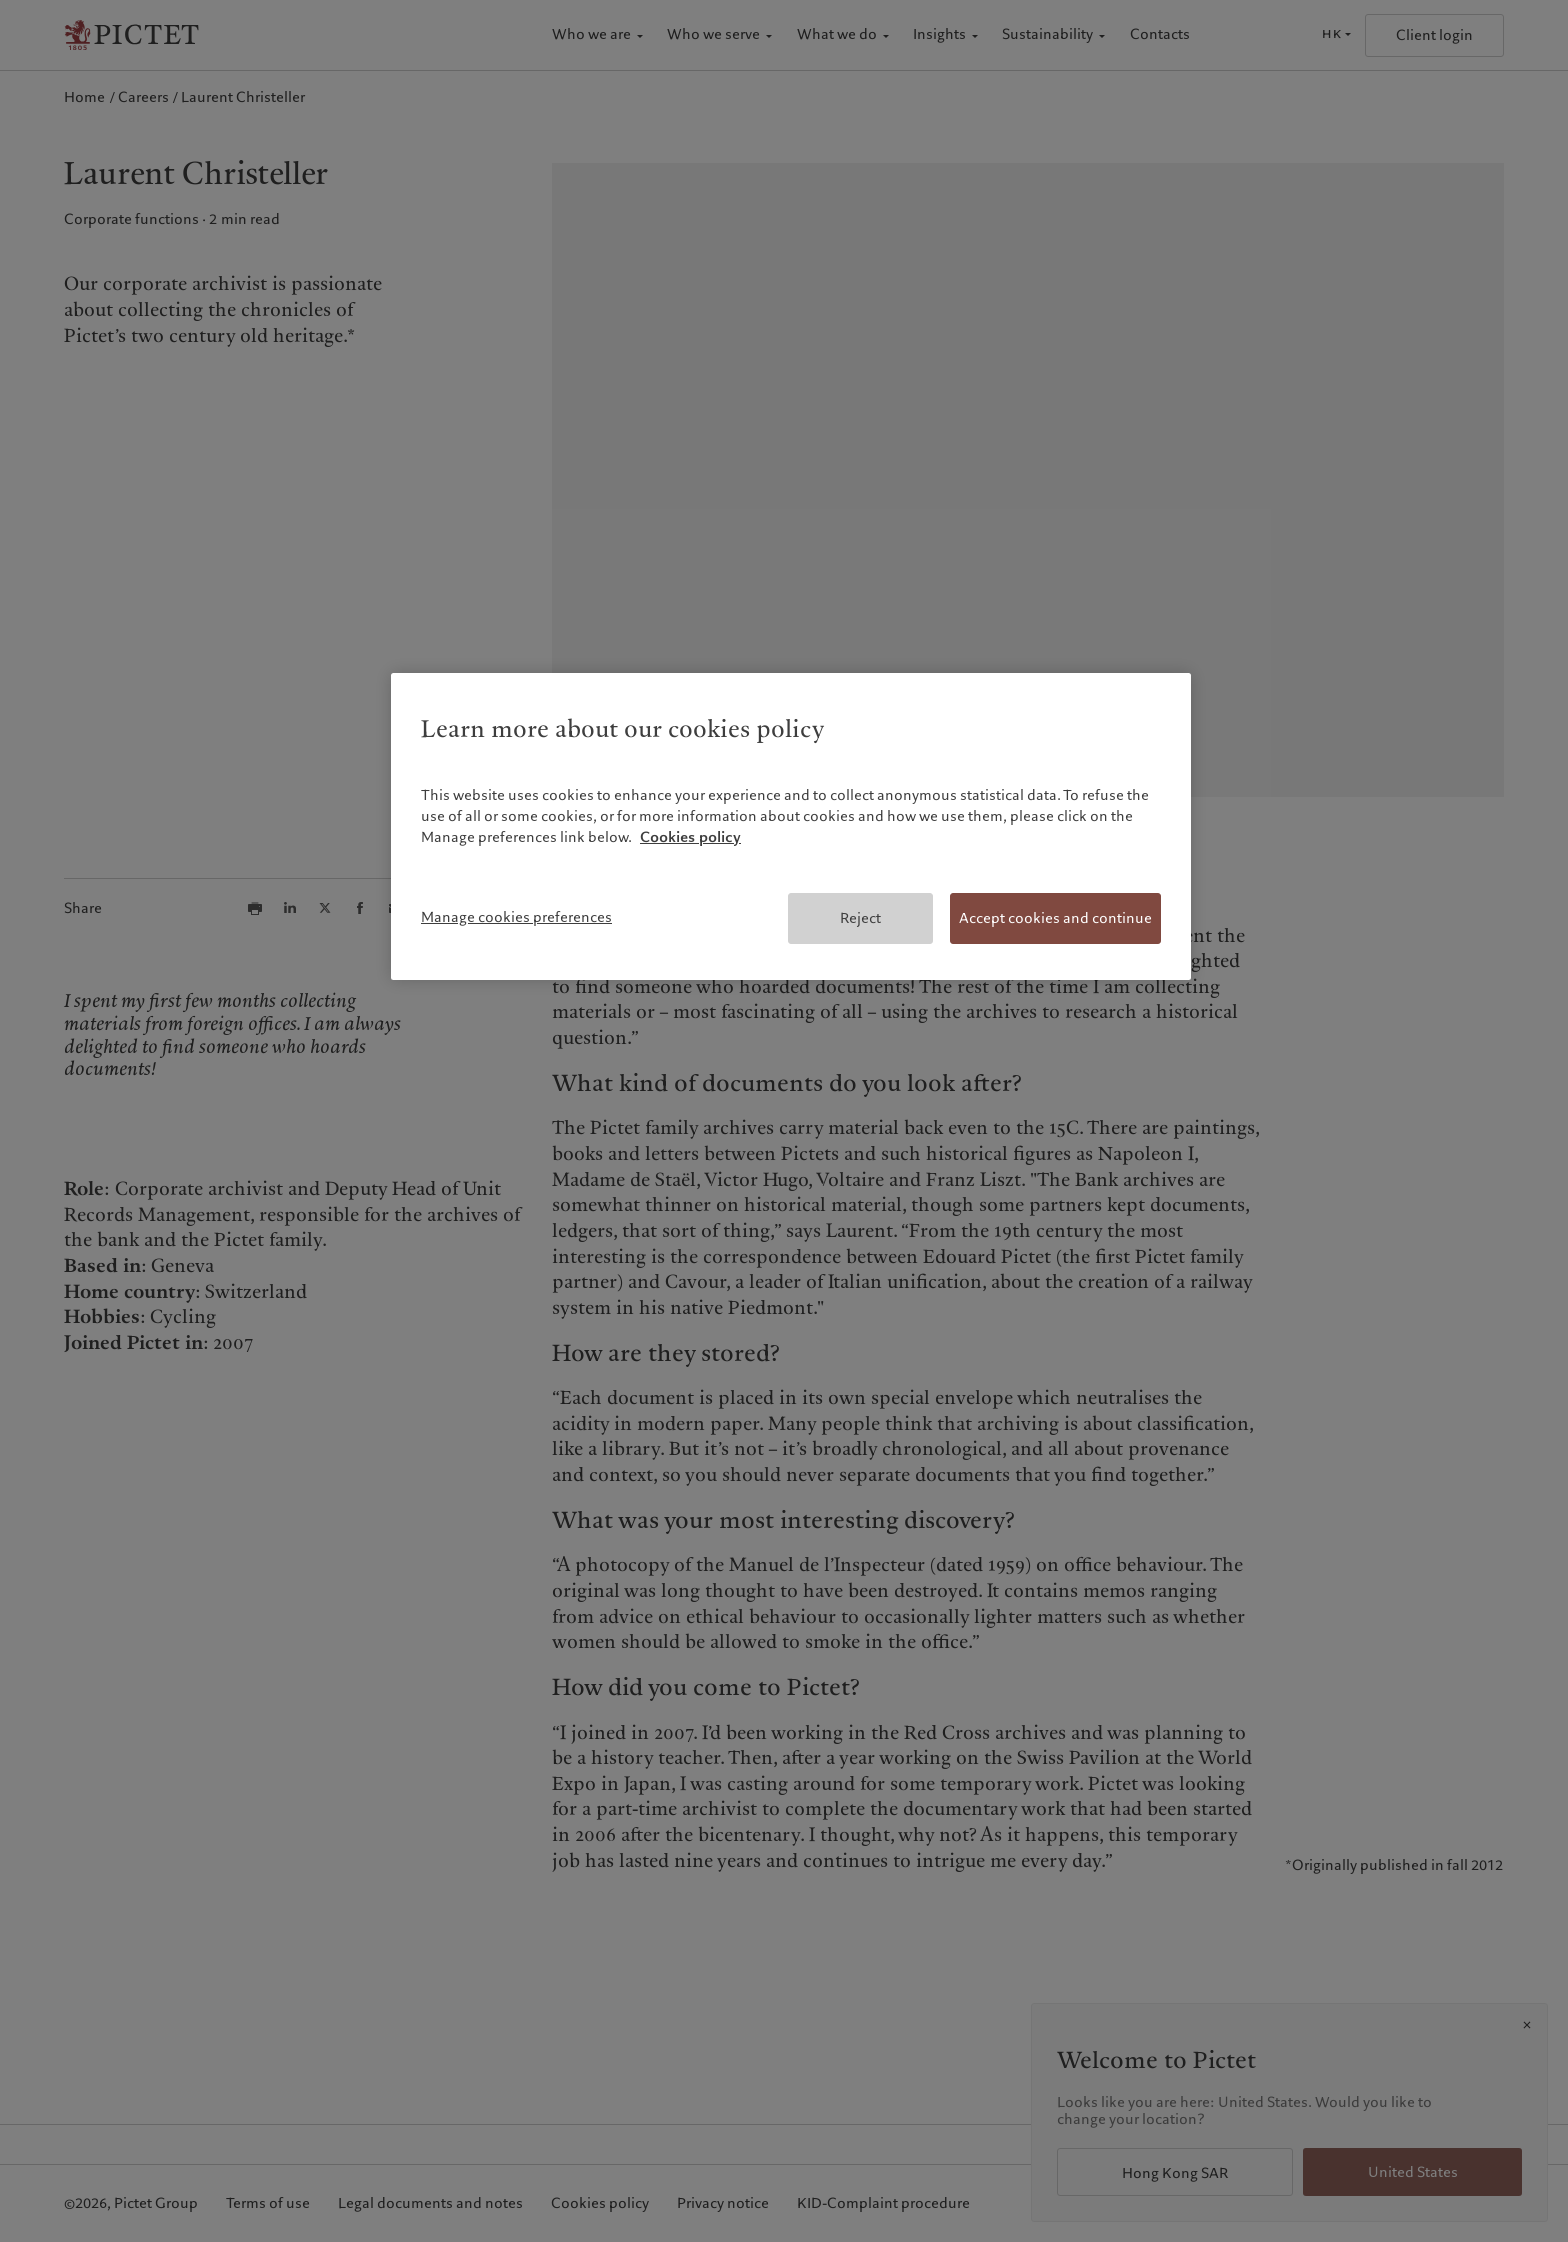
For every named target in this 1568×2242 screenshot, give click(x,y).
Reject (860, 918)
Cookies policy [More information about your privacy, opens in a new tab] (690, 837)
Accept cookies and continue (1055, 918)
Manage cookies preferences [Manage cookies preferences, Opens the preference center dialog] (516, 917)
